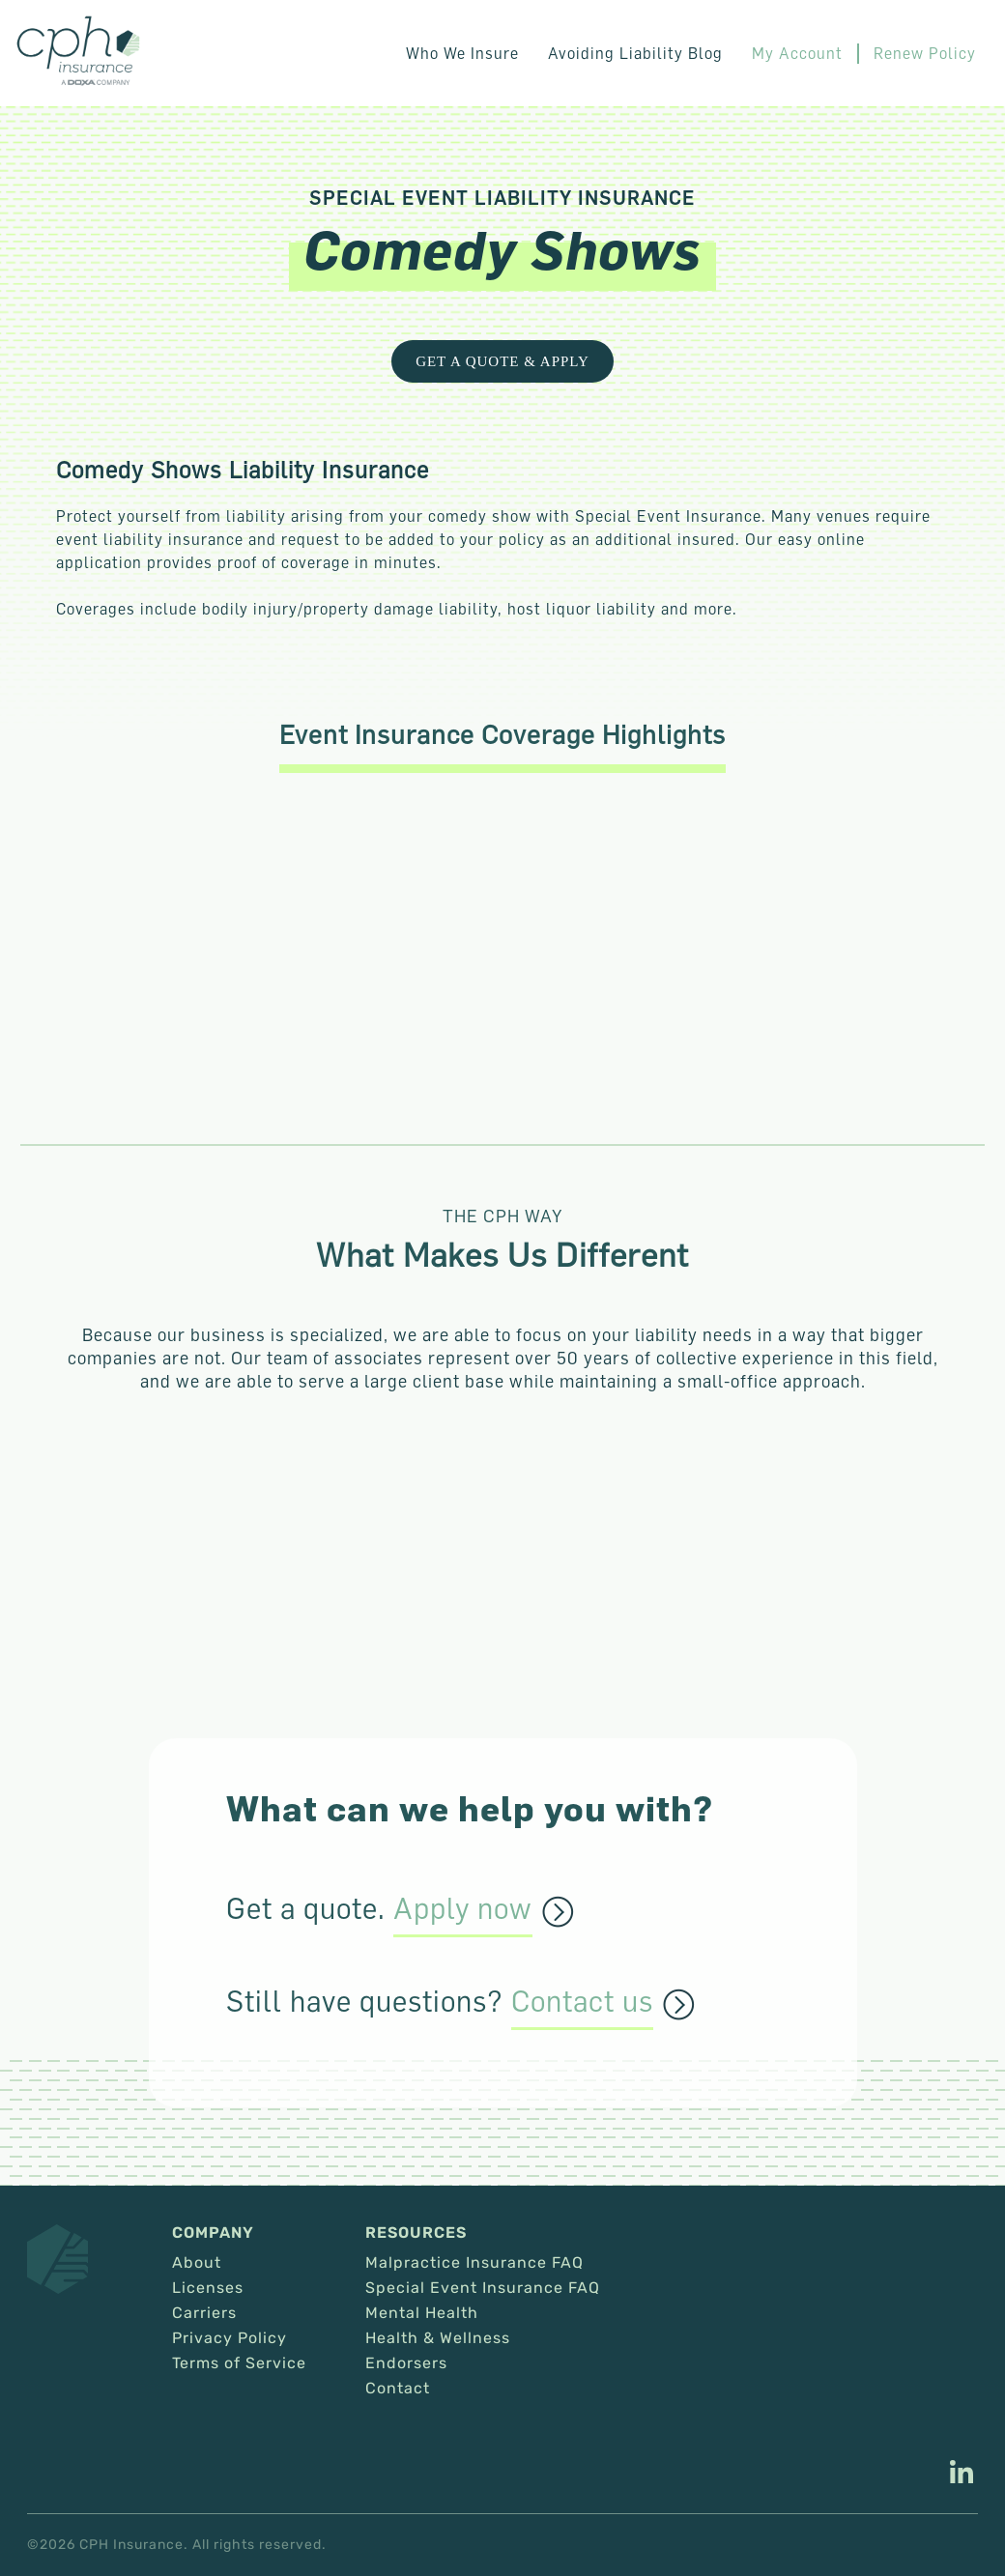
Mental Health (421, 2313)
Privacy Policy (229, 2338)
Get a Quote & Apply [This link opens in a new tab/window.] (502, 361)
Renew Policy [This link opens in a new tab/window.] (925, 53)
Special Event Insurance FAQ (482, 2288)
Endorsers (406, 2363)
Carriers (204, 2313)
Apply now (462, 1909)
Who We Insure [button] (462, 53)
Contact (397, 2388)
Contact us (582, 2002)
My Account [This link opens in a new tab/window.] (797, 53)
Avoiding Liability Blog (635, 53)
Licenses (208, 2288)
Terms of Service (239, 2363)
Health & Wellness (437, 2338)
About (196, 2263)
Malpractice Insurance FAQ (474, 2263)
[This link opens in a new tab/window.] (961, 2474)
